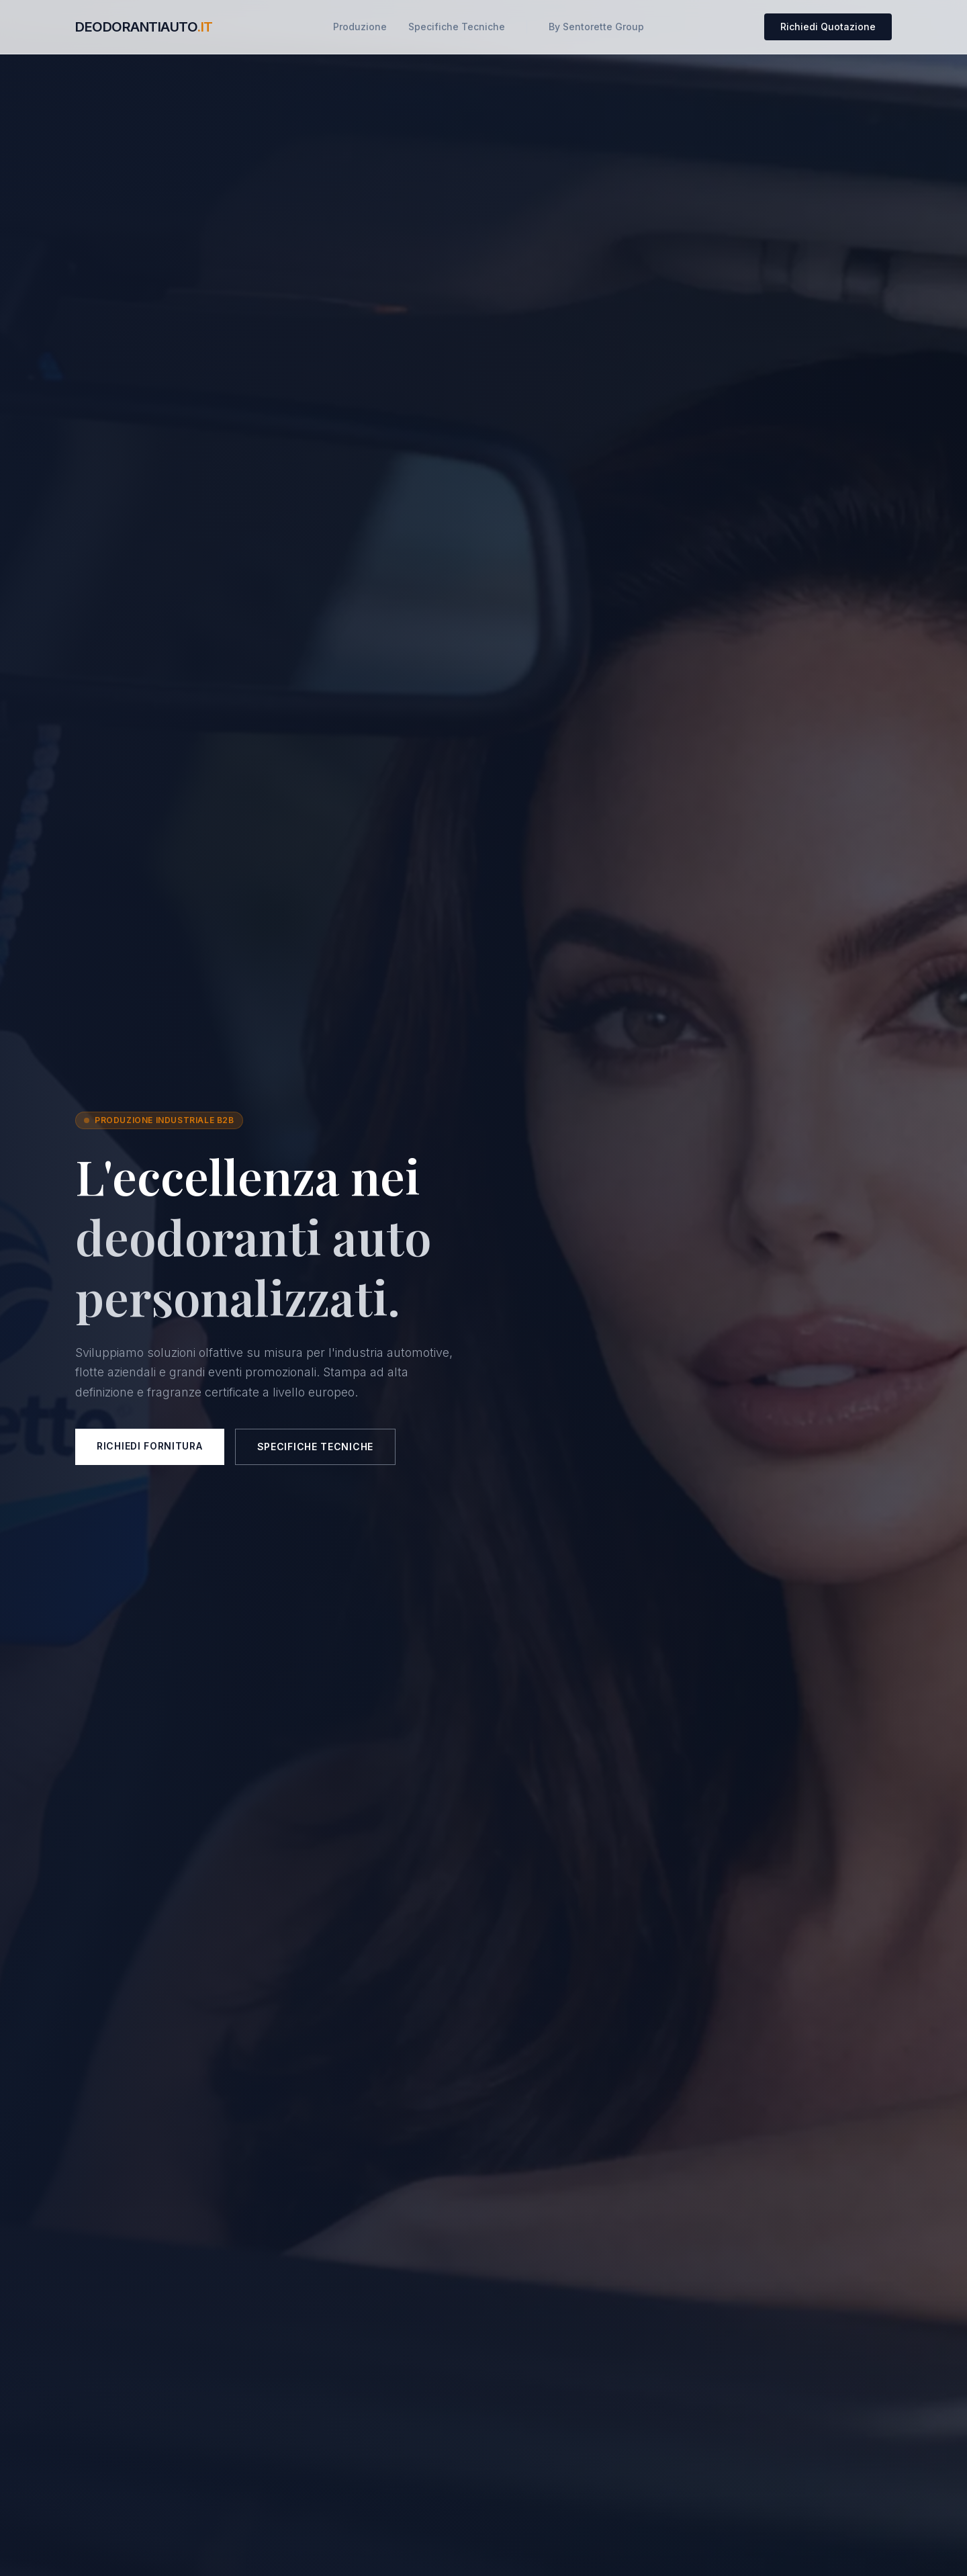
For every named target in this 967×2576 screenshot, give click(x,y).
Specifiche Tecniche (456, 26)
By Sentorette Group (596, 26)
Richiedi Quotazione (828, 26)
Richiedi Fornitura (150, 1446)
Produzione (360, 26)
